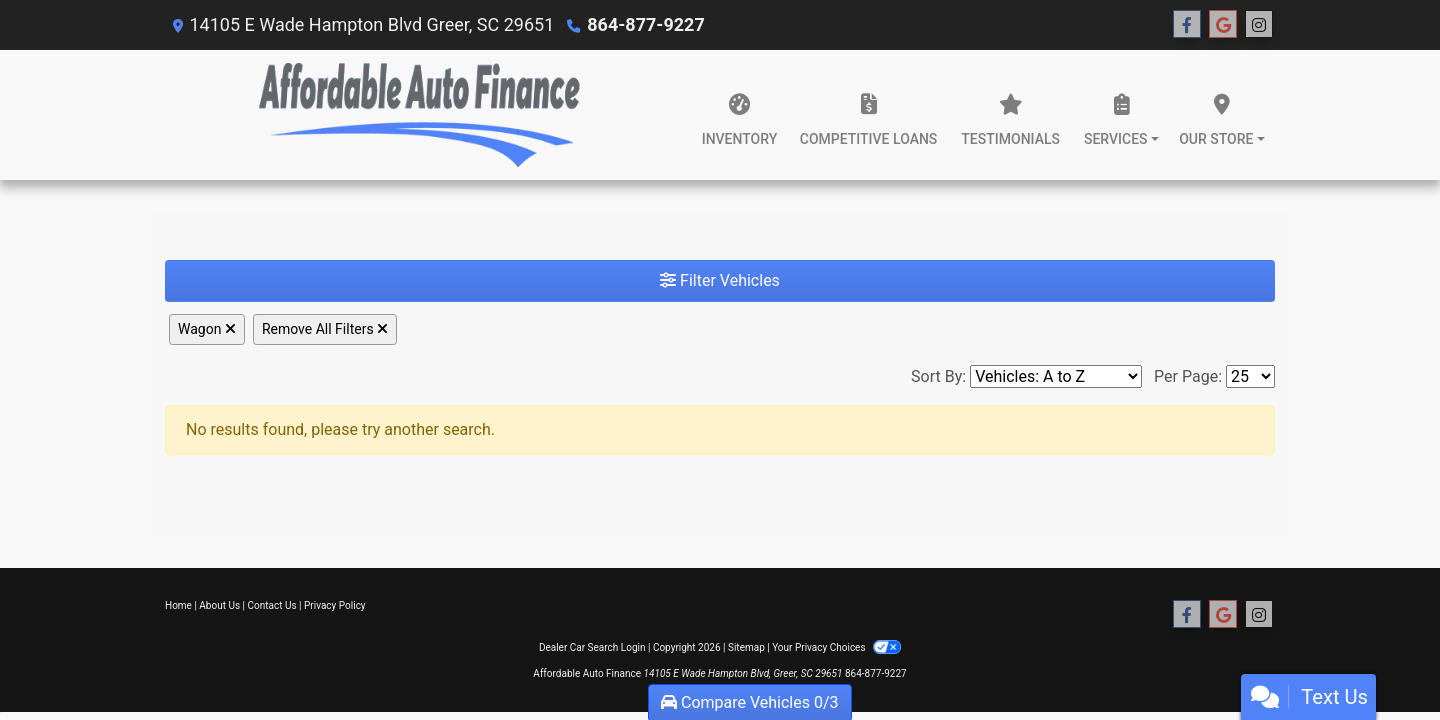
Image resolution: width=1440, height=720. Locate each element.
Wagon (207, 329)
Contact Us (272, 605)
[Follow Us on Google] (1223, 25)
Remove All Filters (325, 329)
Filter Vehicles (720, 280)
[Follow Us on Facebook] (1187, 25)
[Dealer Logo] (419, 115)
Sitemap (746, 647)
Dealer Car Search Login (592, 647)
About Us (219, 605)
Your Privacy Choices (836, 647)
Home (178, 605)
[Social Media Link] (1259, 25)
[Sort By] (1056, 376)
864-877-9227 (645, 24)
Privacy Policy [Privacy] (335, 605)
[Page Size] (1250, 376)
